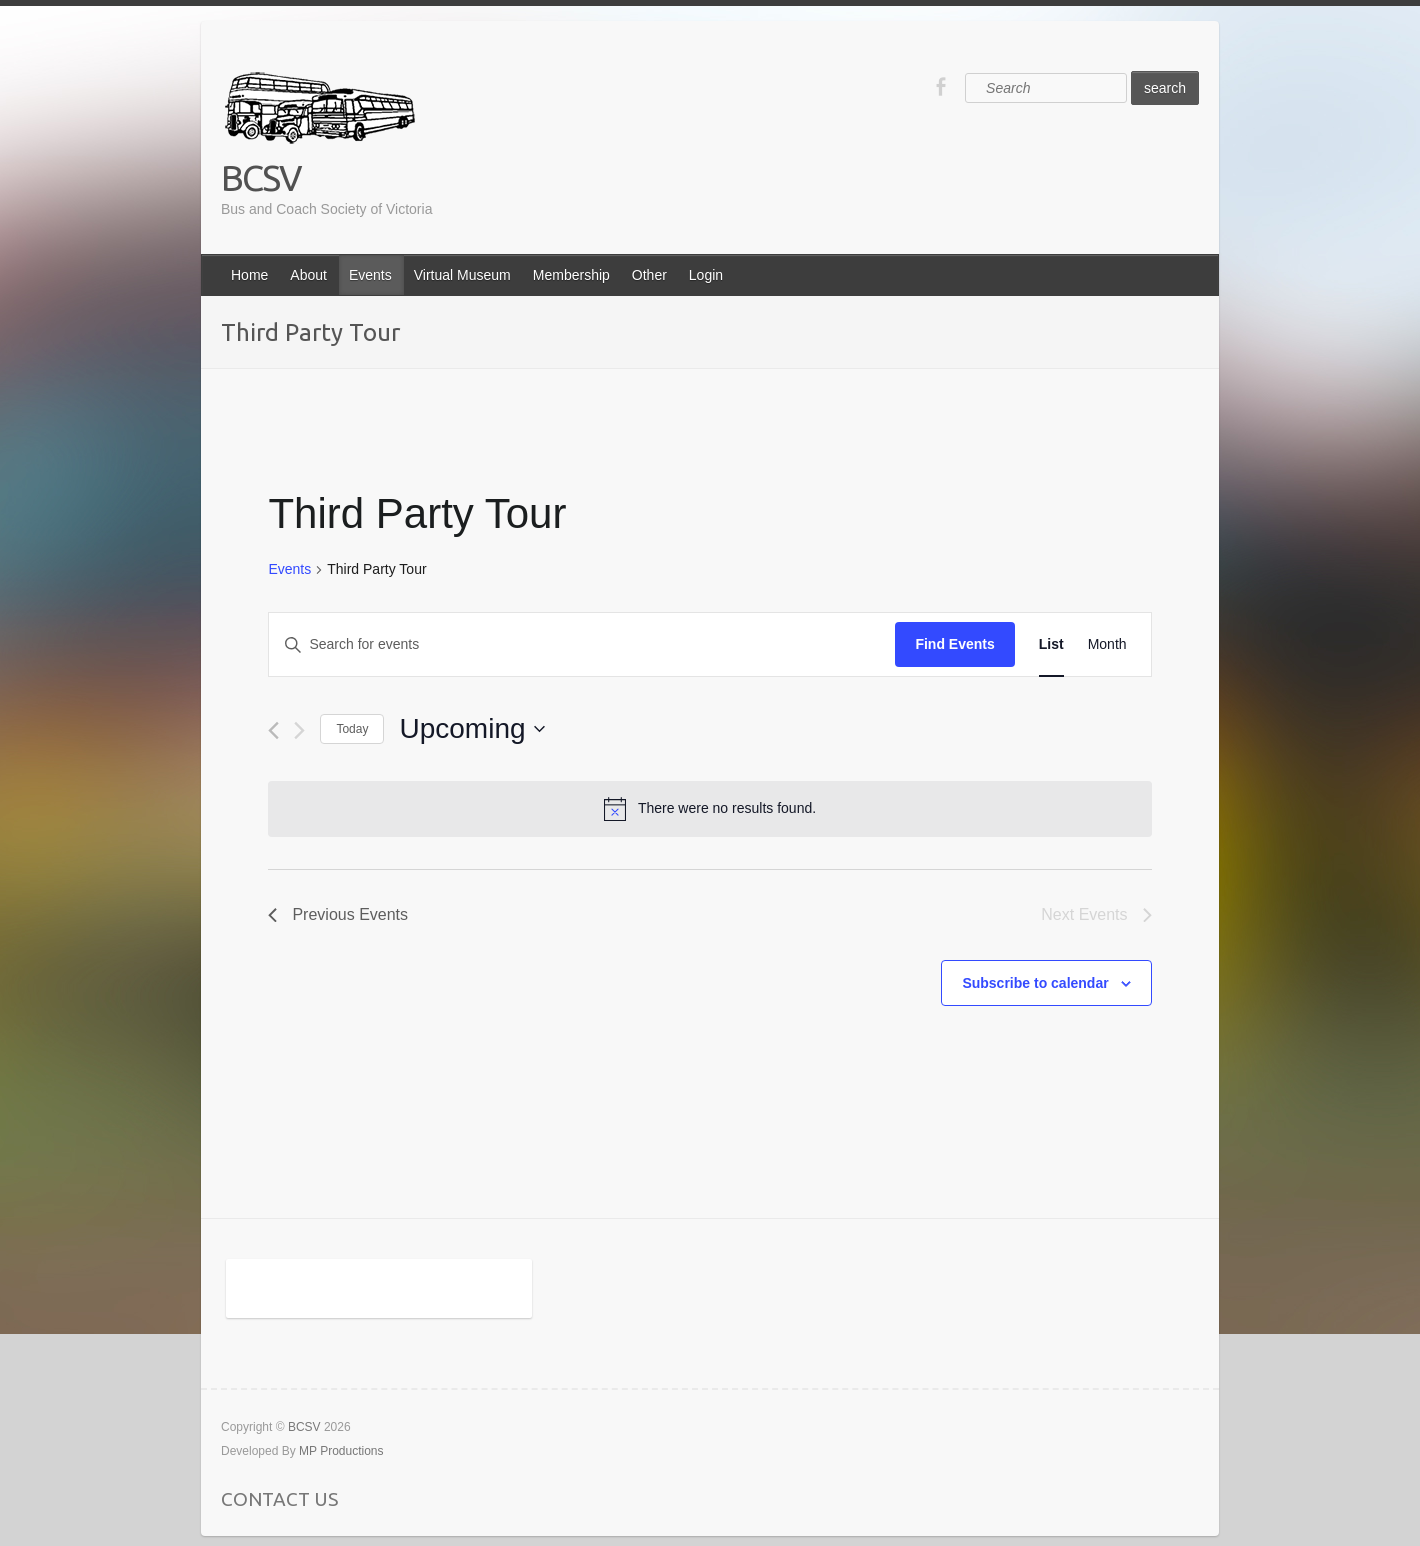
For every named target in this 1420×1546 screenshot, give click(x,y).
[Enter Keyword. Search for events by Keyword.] (582, 644)
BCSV (261, 177)
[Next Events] (299, 730)
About (308, 275)
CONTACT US (279, 1499)
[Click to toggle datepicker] (471, 729)
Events (370, 275)
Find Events (954, 644)
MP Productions (341, 1451)
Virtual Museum (462, 275)
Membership (571, 275)
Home (249, 275)
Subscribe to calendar (1035, 983)
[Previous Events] (273, 730)
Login (706, 275)
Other (649, 275)
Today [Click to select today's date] (352, 729)
